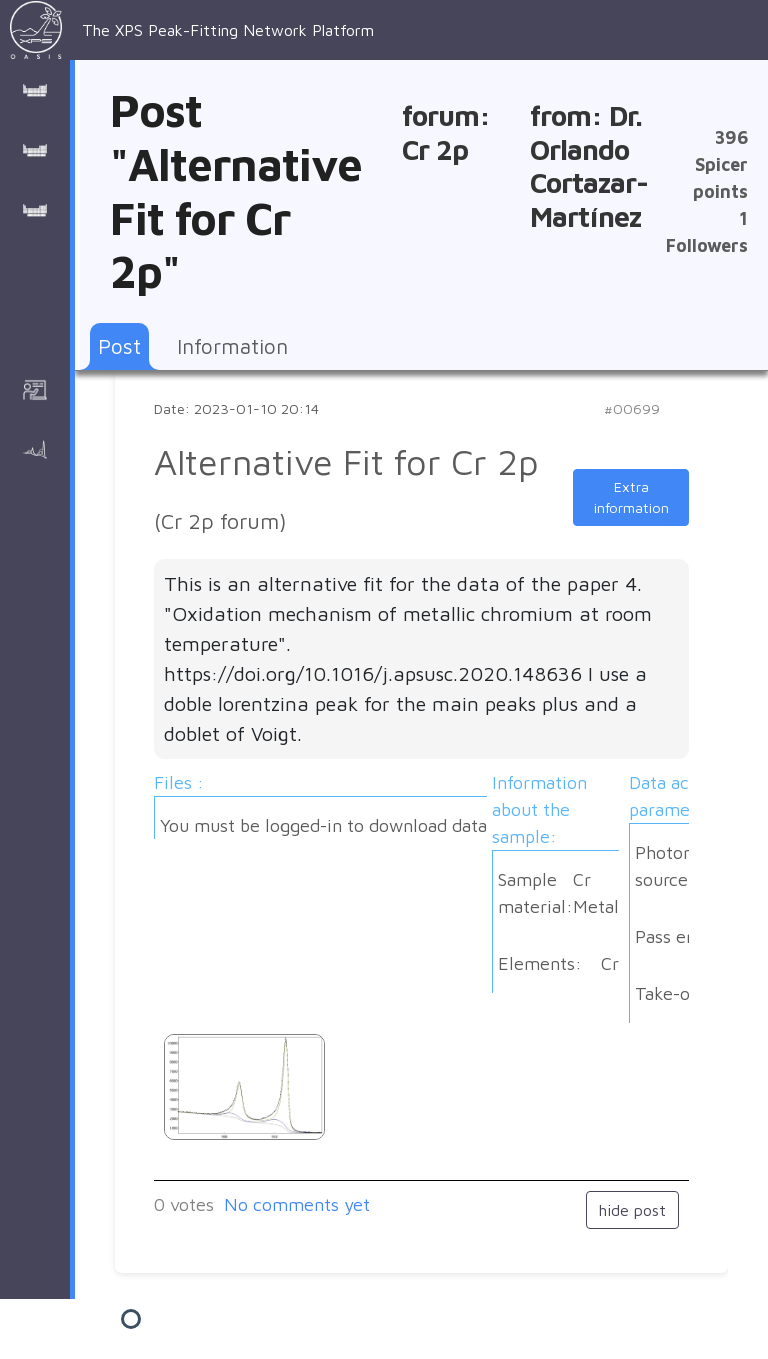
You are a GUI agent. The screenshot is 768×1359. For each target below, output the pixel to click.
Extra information (631, 497)
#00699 (632, 408)
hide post (632, 1210)
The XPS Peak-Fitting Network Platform (192, 30)
